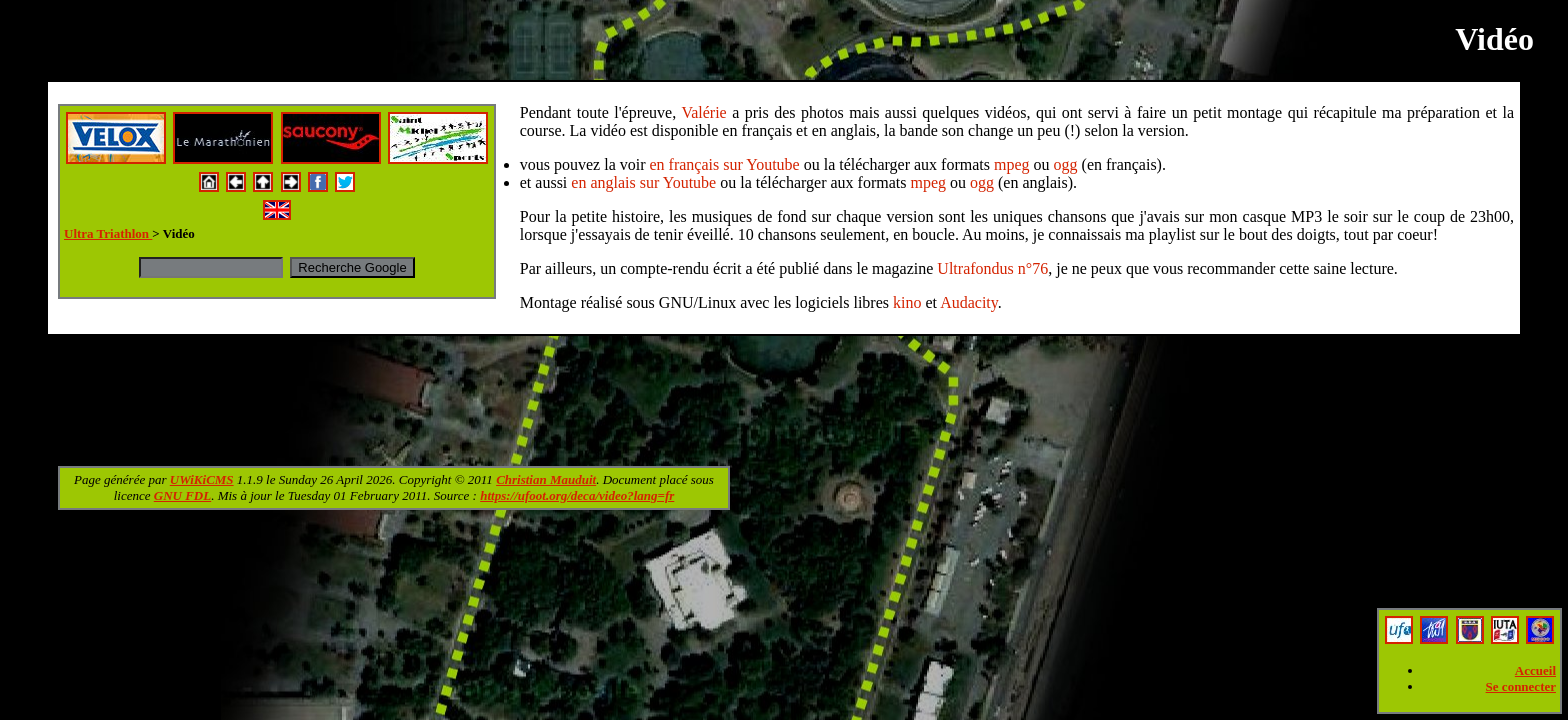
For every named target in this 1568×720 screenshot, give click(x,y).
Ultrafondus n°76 (992, 268)
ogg (1066, 164)
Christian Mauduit (546, 479)
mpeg (1012, 164)
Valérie (703, 112)
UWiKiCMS (202, 479)
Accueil (1535, 670)
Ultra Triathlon (108, 233)
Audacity (969, 302)
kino (907, 302)
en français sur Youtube (725, 164)
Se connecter (1521, 686)
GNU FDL (182, 495)
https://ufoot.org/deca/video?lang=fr (577, 495)
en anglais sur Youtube (643, 182)
